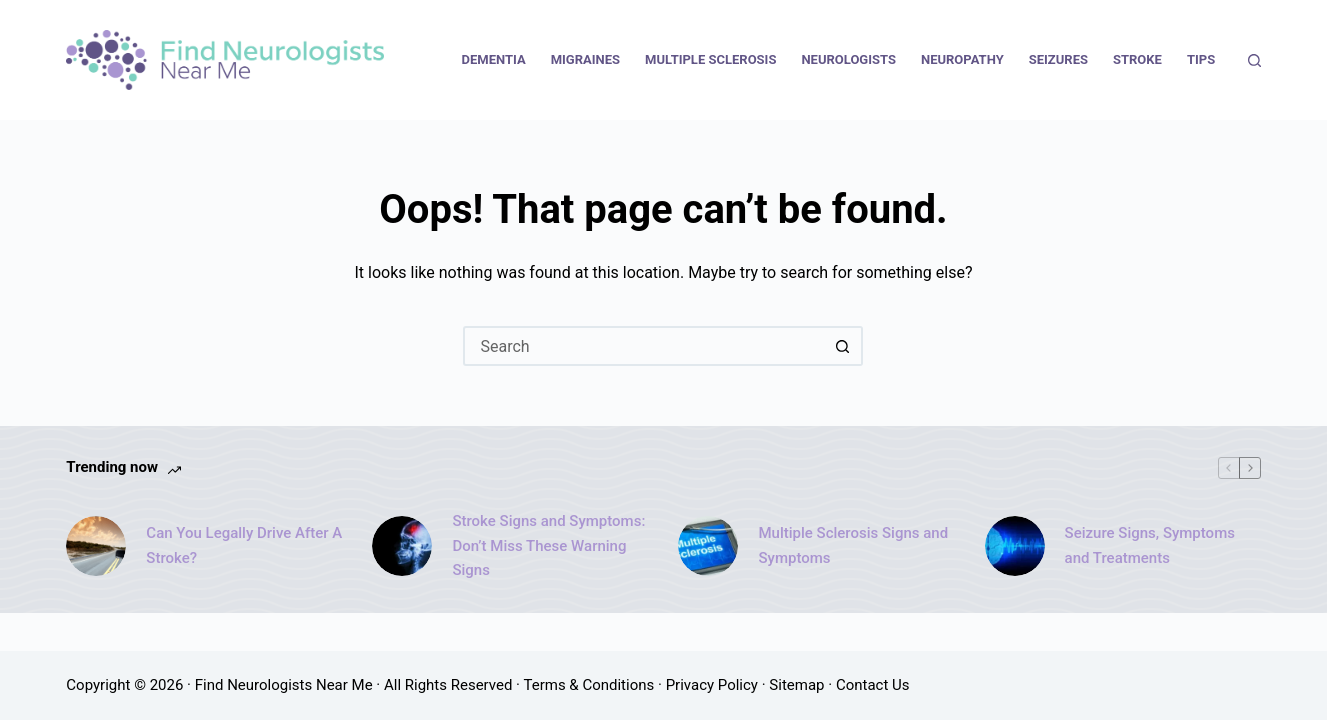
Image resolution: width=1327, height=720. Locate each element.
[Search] (1254, 60)
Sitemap (796, 685)
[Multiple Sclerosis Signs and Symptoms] (708, 546)
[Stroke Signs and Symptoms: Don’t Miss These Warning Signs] (402, 546)
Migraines (585, 59)
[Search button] (843, 346)
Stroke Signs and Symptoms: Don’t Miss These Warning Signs (548, 546)
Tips (1201, 59)
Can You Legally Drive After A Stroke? (244, 545)
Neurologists (848, 59)
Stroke (1137, 59)
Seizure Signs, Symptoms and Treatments (1150, 545)
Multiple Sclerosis (710, 59)
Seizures (1058, 59)
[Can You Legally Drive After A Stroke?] (96, 546)
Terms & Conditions (588, 685)
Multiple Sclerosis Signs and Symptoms (853, 545)
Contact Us (873, 685)
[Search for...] (643, 346)
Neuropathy (962, 59)
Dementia (494, 59)
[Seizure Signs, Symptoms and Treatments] (1015, 546)
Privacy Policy (712, 685)
